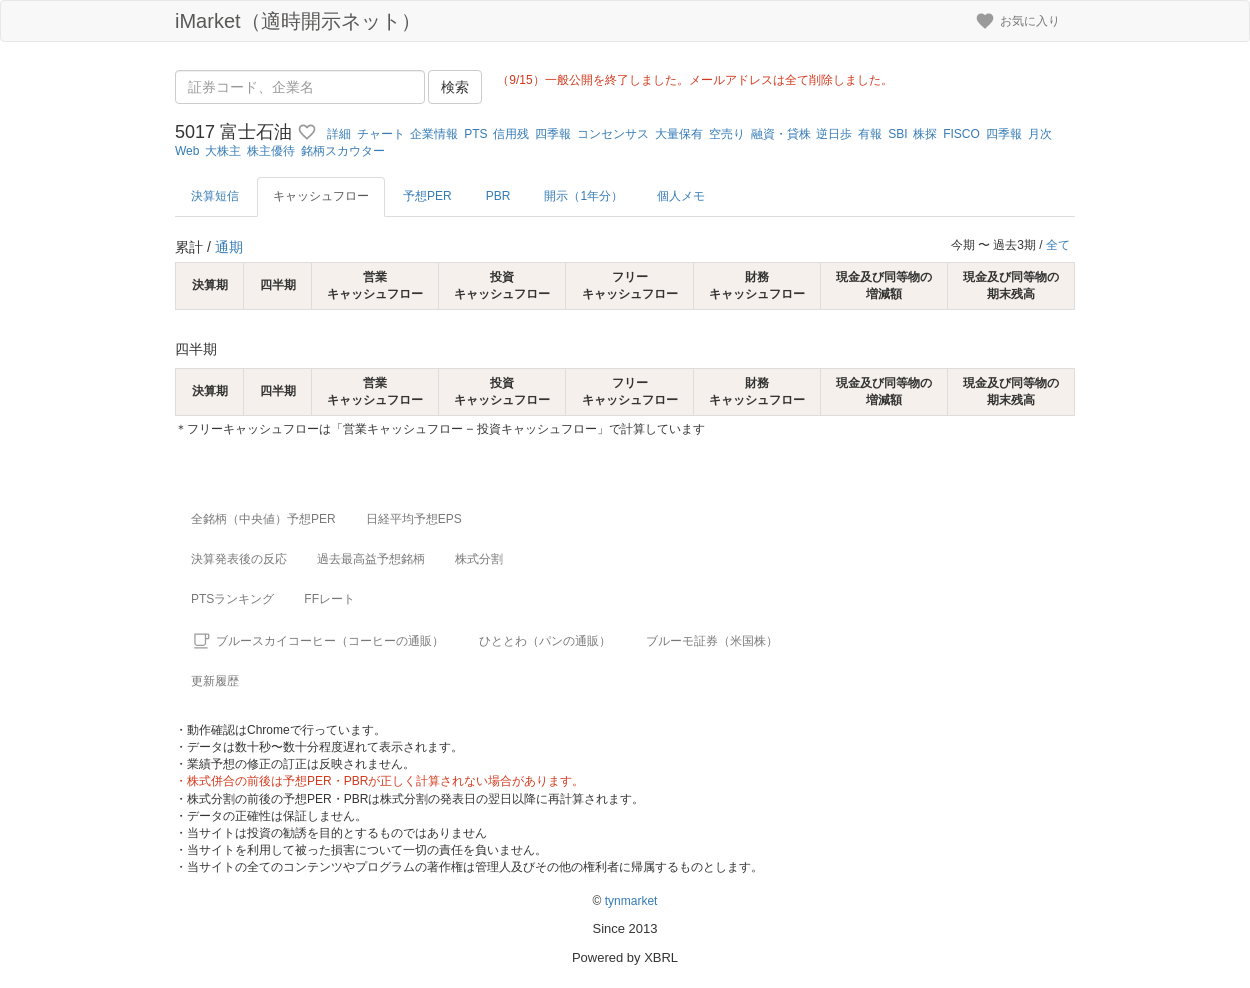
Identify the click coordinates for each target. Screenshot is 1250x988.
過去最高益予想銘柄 (371, 559)
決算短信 (215, 196)
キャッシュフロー (321, 196)
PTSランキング (232, 599)
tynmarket (631, 901)
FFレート (329, 599)
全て (1058, 245)
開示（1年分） (583, 196)
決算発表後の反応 (239, 559)
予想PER (427, 196)
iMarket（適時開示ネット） (298, 21)
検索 (455, 87)
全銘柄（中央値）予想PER (263, 519)
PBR (498, 196)
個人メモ (681, 196)
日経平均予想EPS (414, 519)
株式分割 (479, 559)
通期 (229, 247)
